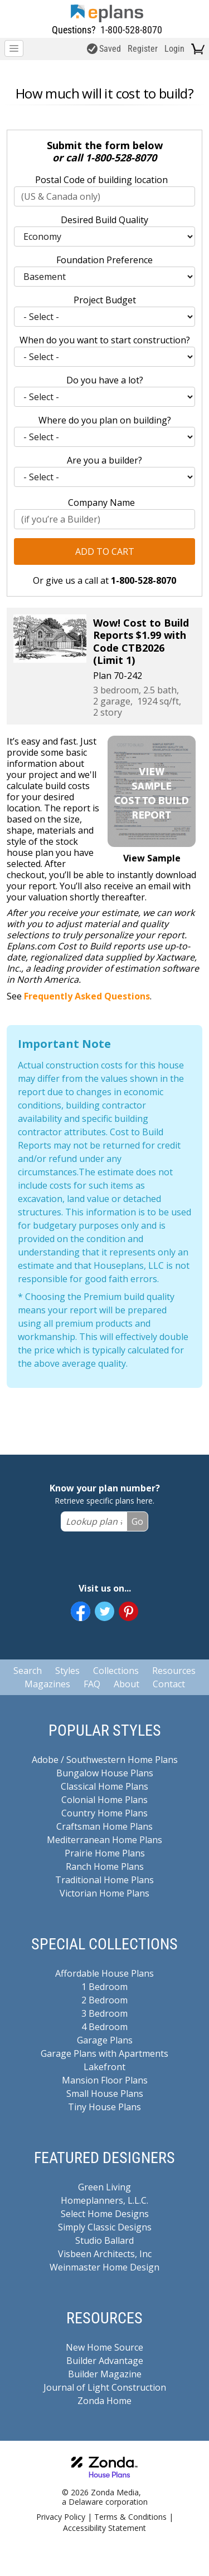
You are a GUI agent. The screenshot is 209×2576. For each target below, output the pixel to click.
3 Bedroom (104, 2013)
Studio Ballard (104, 2240)
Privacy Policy (60, 2516)
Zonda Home (104, 2401)
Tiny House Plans (104, 2107)
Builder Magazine (105, 2374)
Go (137, 1521)
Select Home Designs (105, 2214)
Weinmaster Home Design (104, 2267)
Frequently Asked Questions (87, 996)
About (126, 1684)
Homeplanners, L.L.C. (104, 2200)
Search (27, 1670)
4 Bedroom (104, 2027)
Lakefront (104, 2067)
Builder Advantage (104, 2361)
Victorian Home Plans (104, 1893)
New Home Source (104, 2347)
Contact (169, 1684)
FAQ (92, 1684)
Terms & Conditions (130, 2516)
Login (174, 48)
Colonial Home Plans (104, 1800)
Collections (116, 1670)
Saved (104, 48)
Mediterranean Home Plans (104, 1840)
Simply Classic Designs (105, 2227)
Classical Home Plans (104, 1786)
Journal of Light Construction (104, 2387)
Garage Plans (105, 2040)
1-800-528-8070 (131, 30)
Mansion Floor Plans (105, 2080)
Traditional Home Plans (104, 1880)
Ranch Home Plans (105, 1866)
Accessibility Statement (104, 2528)
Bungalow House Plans (104, 1773)
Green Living (104, 2187)
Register (143, 48)
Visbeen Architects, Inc (105, 2254)
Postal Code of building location (101, 180)
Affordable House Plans (104, 1973)
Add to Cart (104, 551)
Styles (67, 1670)
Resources (174, 1670)
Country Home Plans (104, 1813)
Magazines (47, 1684)
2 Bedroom (104, 2000)
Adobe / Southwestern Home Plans (105, 1760)
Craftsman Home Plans (104, 1826)
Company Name (101, 502)
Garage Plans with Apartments (104, 2053)
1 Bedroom (104, 1987)
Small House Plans (104, 2093)
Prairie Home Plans (105, 1853)
